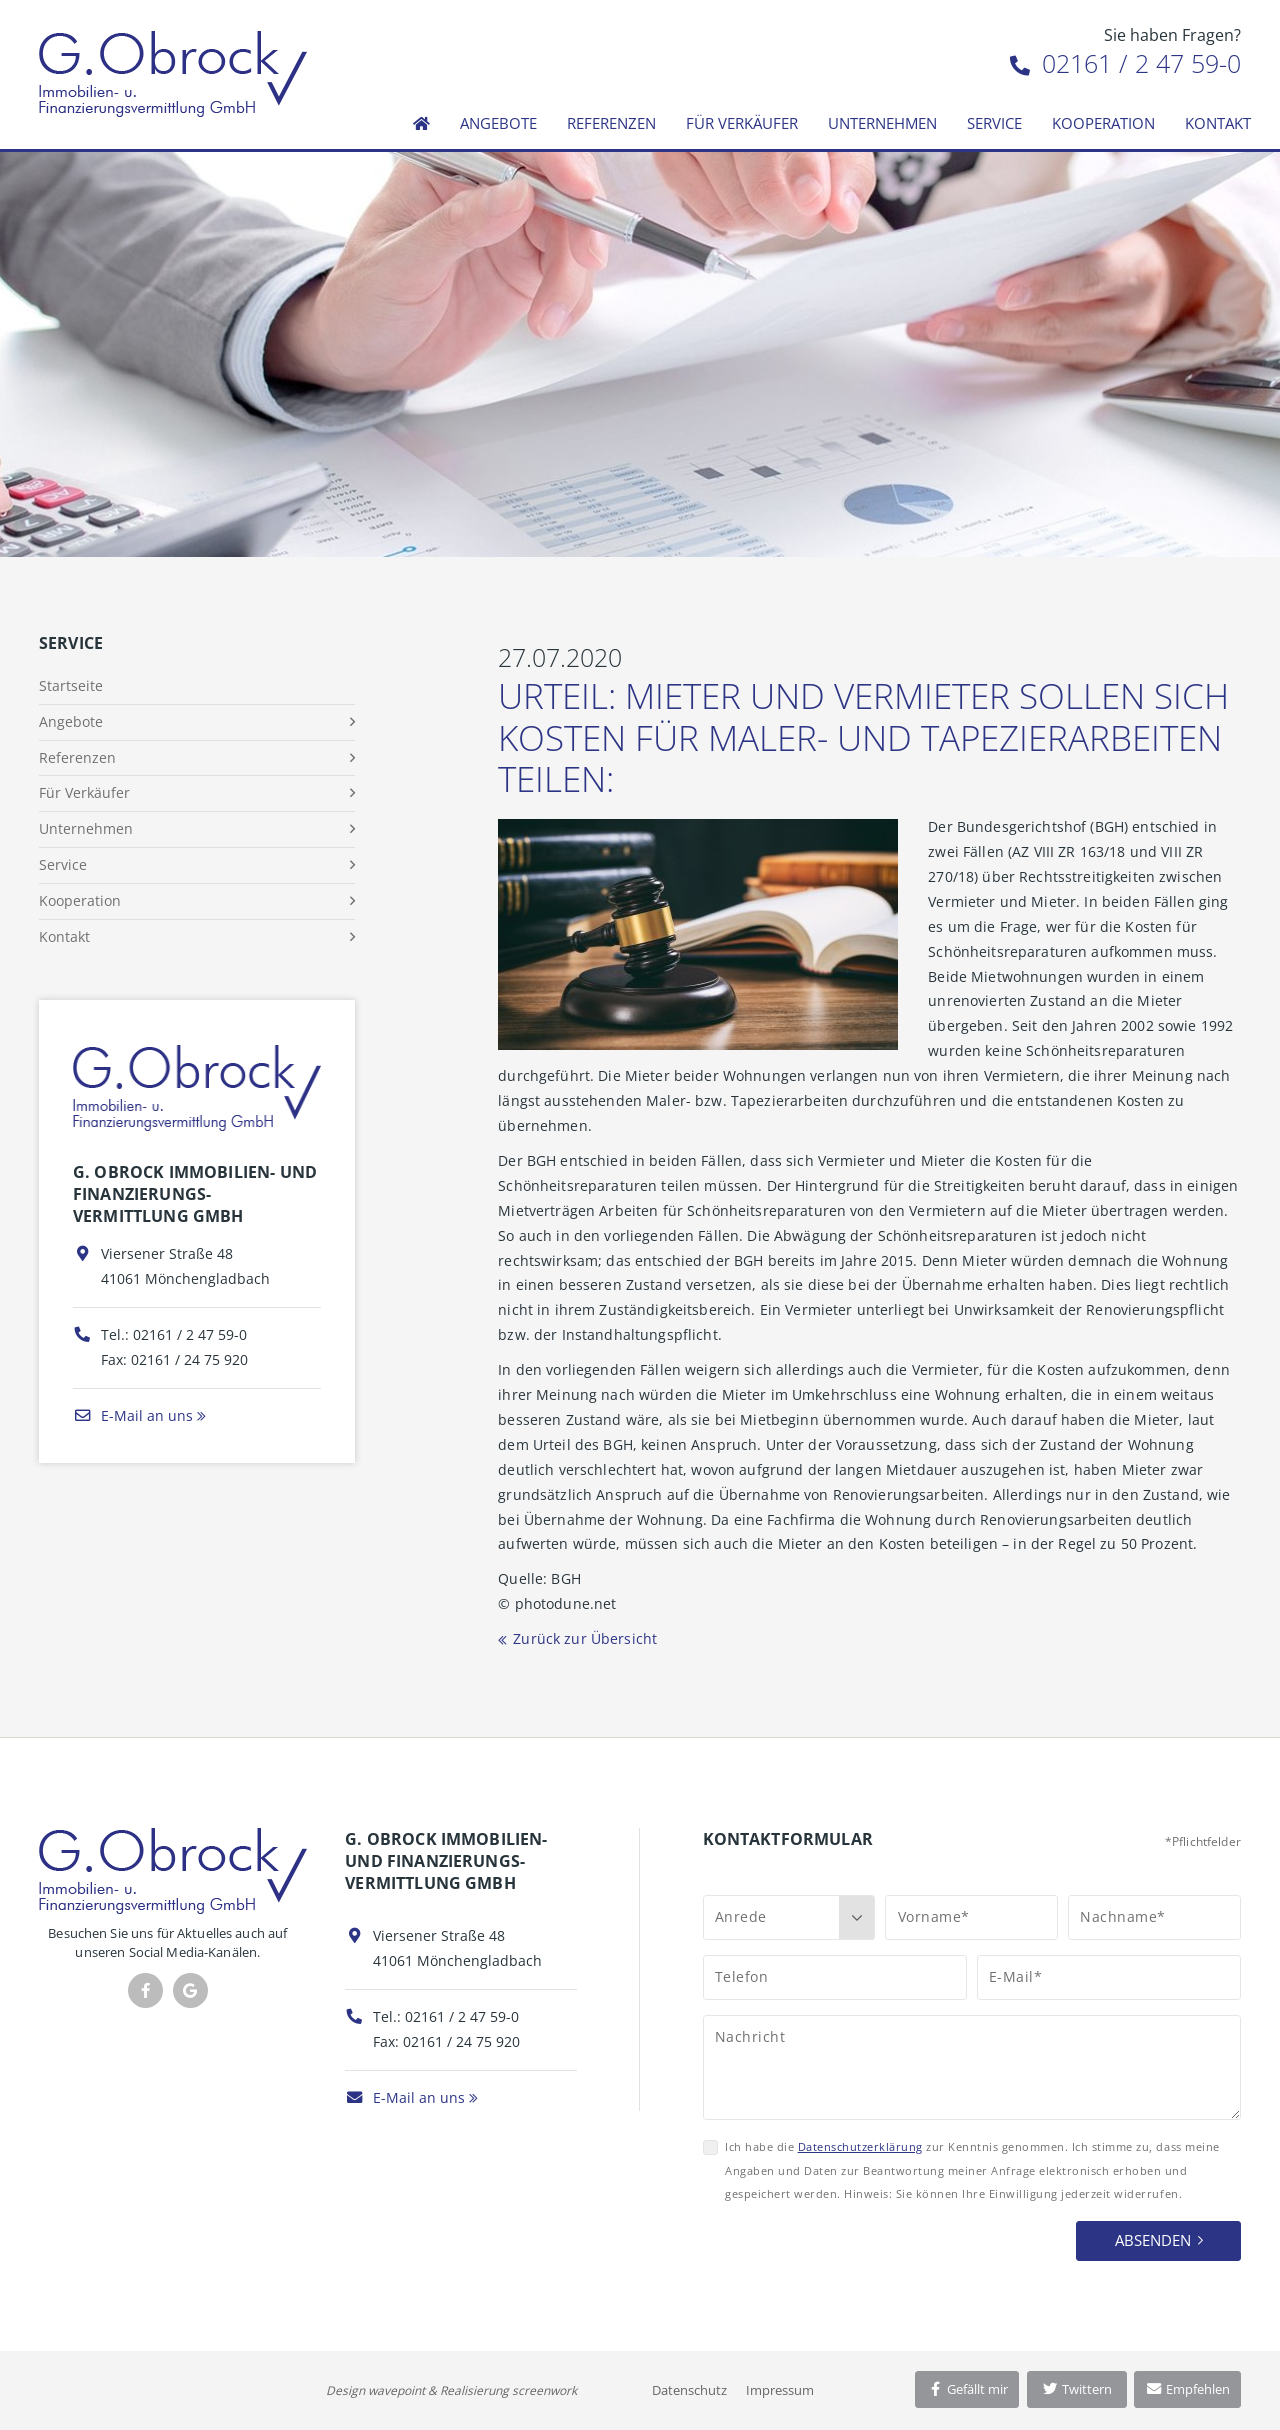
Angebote (498, 123)
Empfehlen (1187, 2389)
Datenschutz (689, 2390)
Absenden (1153, 2240)
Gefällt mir (967, 2389)
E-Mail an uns (133, 1415)
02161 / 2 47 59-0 (1125, 63)
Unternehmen (882, 123)
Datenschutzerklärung (860, 2146)
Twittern (1076, 2389)
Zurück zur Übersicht (585, 1638)
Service (994, 123)
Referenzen (611, 123)
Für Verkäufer (742, 123)
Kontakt (1218, 123)
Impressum (780, 2390)
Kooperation (1103, 123)
